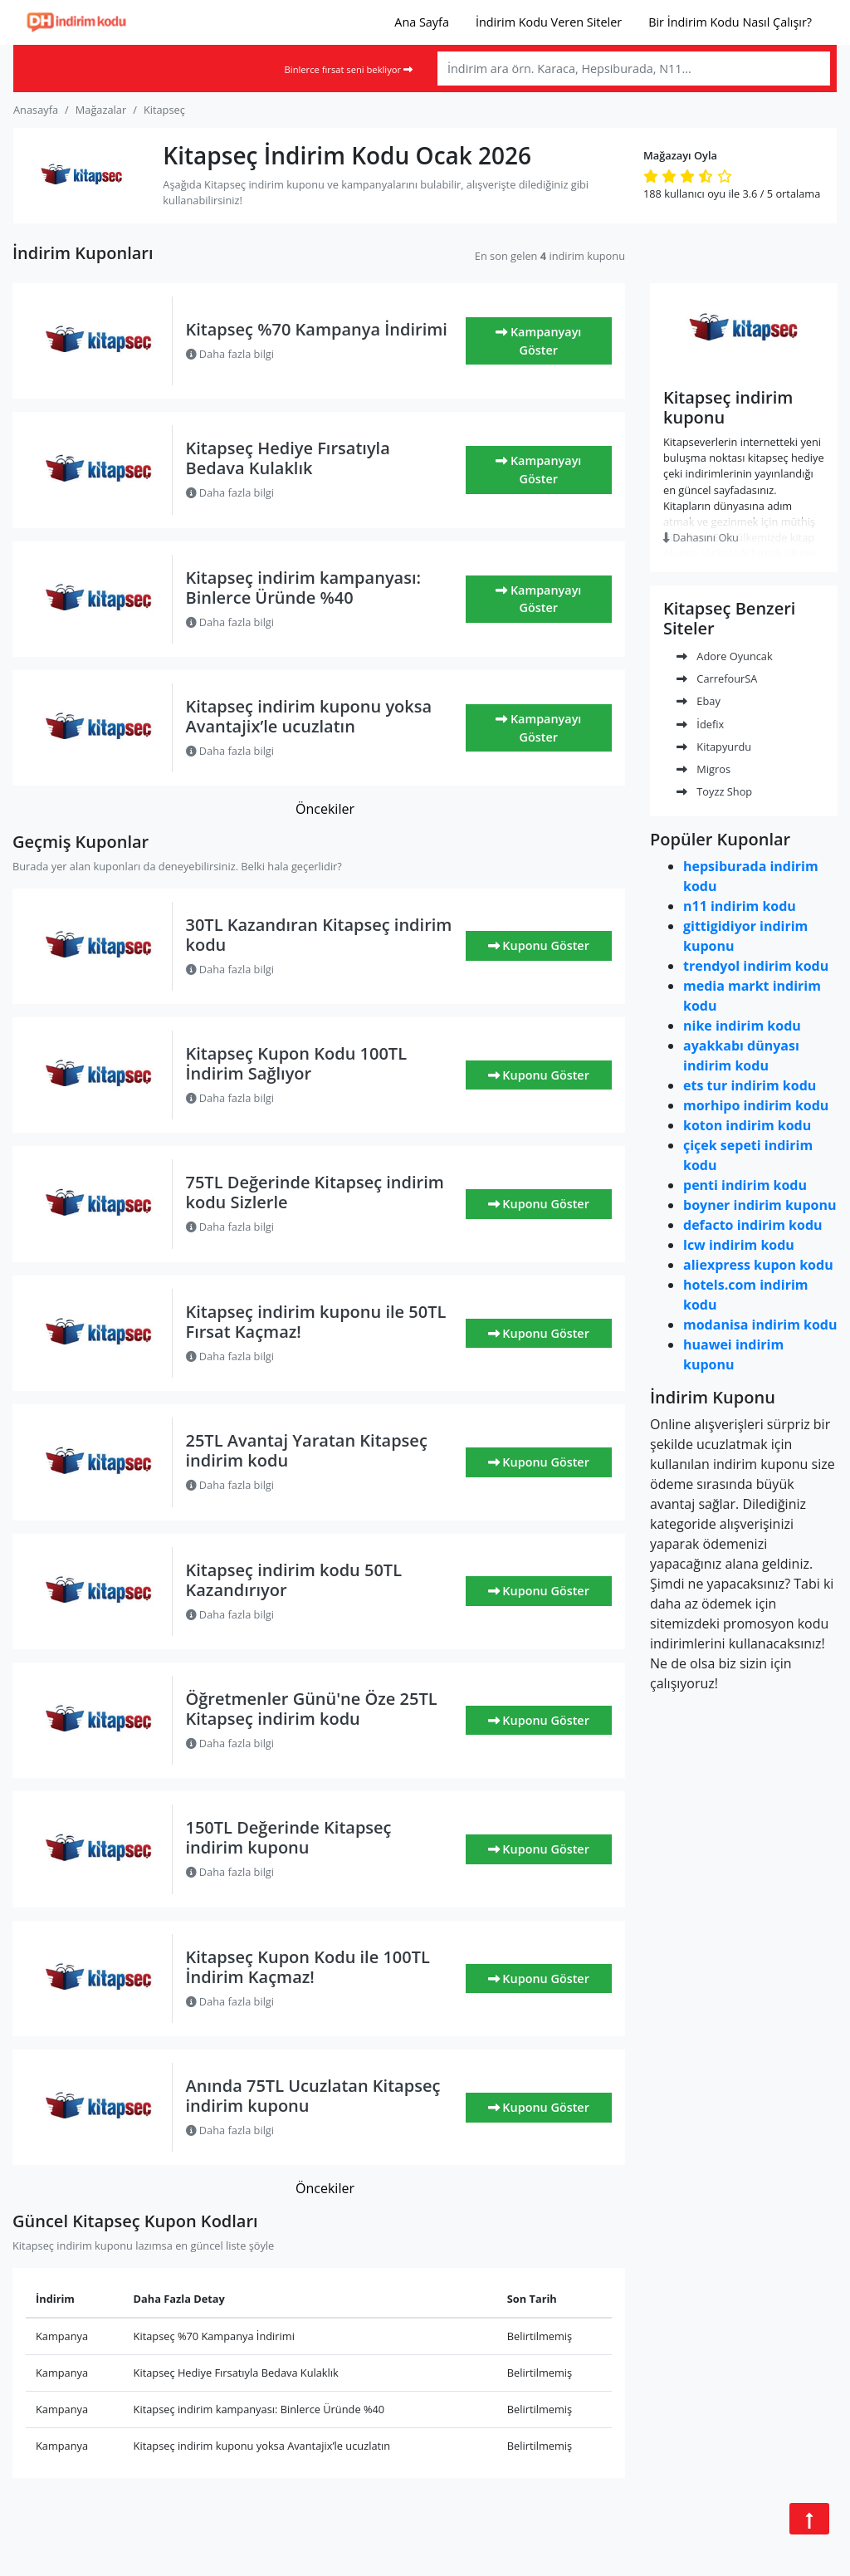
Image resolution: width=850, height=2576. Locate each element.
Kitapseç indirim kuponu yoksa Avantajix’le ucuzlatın (309, 716)
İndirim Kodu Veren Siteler (549, 22)
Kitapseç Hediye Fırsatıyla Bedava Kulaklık (288, 458)
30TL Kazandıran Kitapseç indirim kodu (319, 934)
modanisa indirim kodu (760, 1324)
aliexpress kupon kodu (758, 1265)
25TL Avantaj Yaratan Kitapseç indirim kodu (306, 1450)
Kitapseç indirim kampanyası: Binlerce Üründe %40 (303, 587)
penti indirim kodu (745, 1185)
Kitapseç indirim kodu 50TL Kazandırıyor (294, 1580)
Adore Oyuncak (725, 656)
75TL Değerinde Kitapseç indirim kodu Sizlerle (315, 1192)
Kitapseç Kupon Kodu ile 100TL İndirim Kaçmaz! (308, 1967)
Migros (703, 769)
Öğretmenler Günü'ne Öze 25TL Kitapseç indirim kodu (311, 1708)
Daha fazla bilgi (230, 353)
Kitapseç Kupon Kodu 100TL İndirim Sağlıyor (297, 1063)
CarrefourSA (717, 678)
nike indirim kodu (742, 1025)
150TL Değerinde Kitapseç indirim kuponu (289, 1837)
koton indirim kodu (747, 1125)
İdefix (700, 724)
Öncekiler (325, 809)
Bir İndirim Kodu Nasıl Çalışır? (730, 22)
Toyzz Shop (714, 791)
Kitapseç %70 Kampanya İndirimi (316, 329)
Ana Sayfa (421, 22)
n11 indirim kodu (739, 906)
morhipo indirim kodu (755, 1105)
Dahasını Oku (701, 537)
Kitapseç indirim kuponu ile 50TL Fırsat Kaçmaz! (316, 1321)
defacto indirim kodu (753, 1225)
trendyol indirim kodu (755, 966)
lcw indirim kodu (738, 1245)
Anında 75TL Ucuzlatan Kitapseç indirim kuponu (313, 2095)
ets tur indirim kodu (749, 1085)
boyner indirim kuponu (759, 1205)
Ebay (699, 700)
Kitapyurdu (714, 746)
